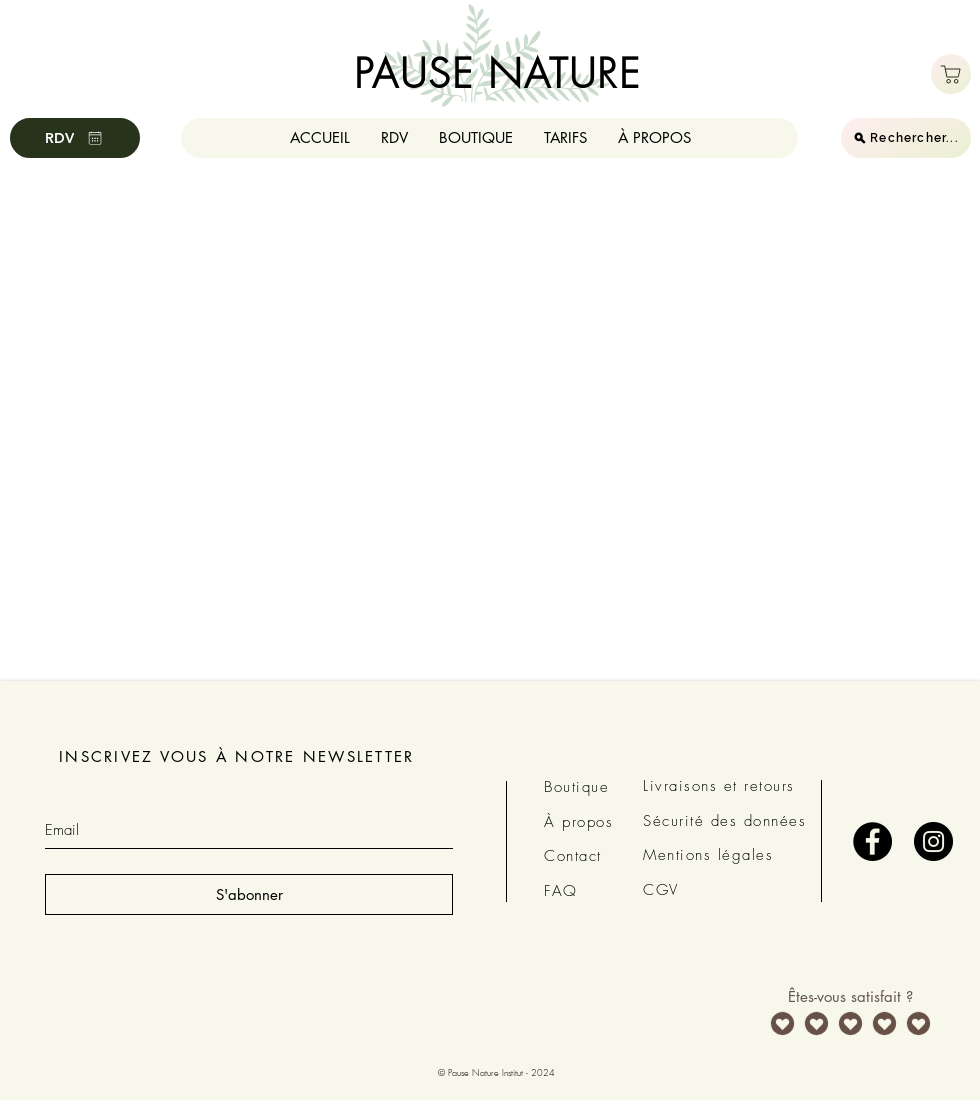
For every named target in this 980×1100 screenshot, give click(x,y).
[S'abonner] (249, 894)
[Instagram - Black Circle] (933, 841)
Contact (573, 856)
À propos (578, 822)
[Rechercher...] (906, 138)
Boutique (576, 787)
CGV (661, 890)
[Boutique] (951, 74)
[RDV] (75, 138)
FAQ (561, 891)
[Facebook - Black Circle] (872, 841)
